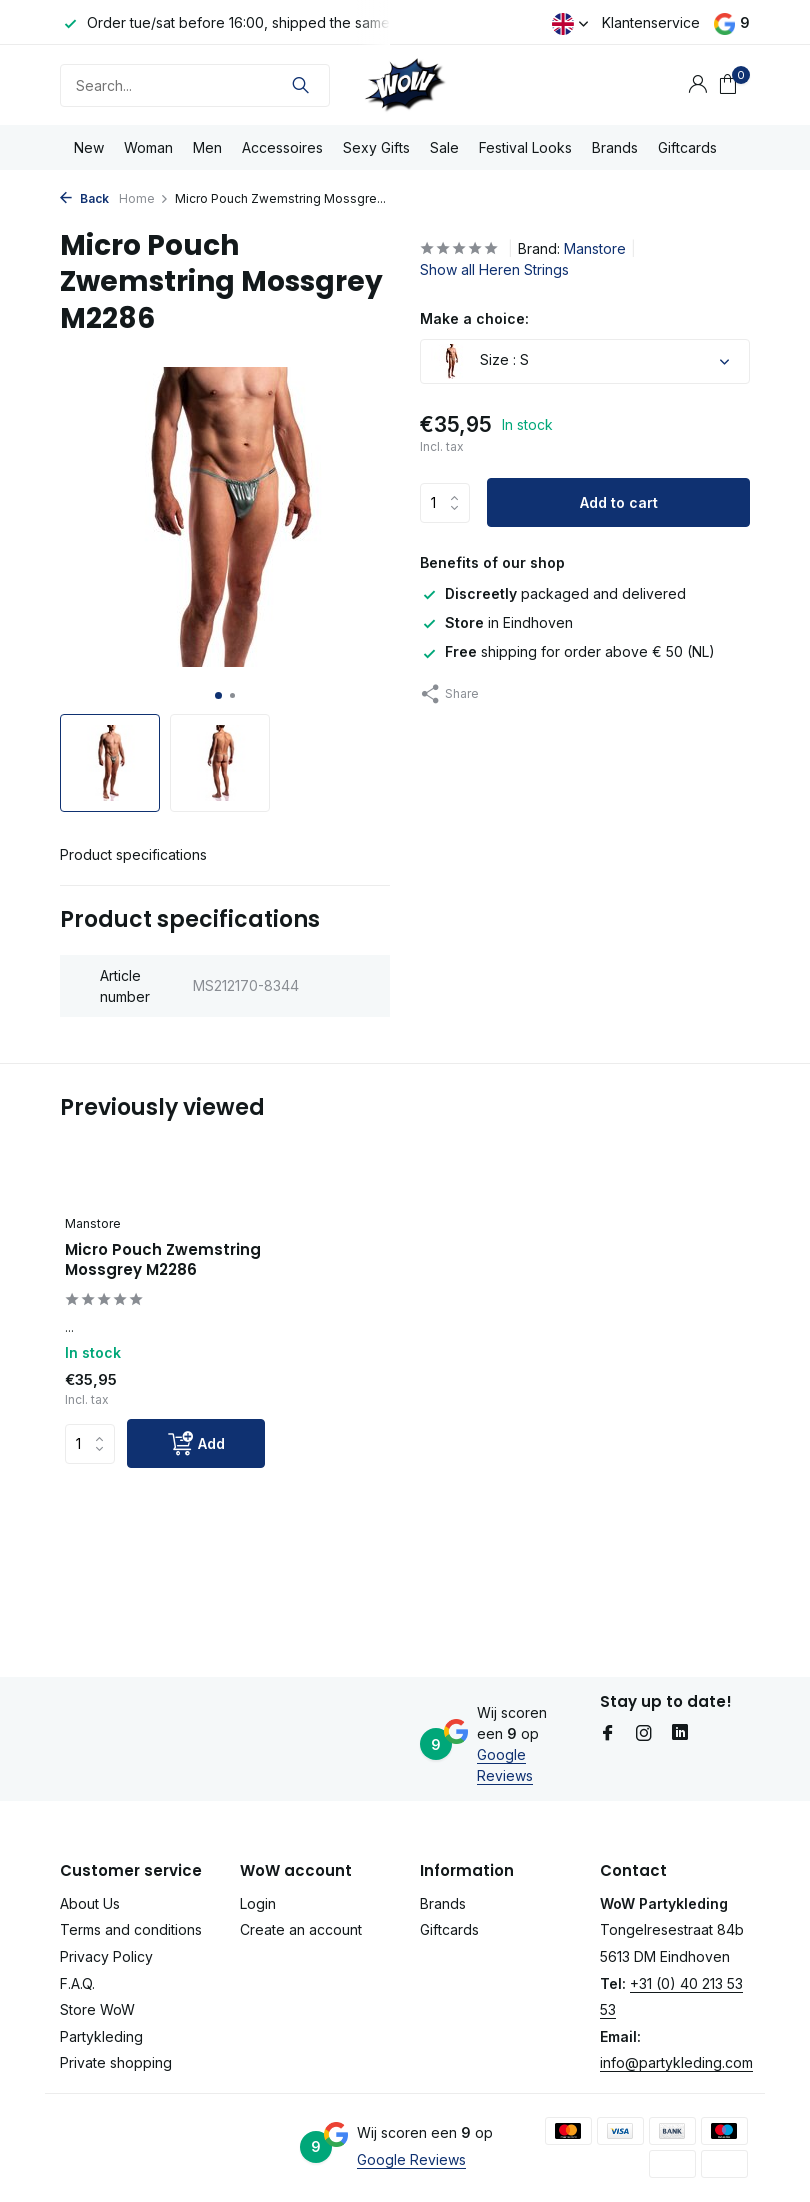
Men (207, 147)
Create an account (301, 1929)
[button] (218, 695)
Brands (615, 147)
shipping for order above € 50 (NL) (567, 651)
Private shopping (116, 2062)
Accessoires (282, 147)
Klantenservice (651, 22)
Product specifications (133, 854)
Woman (148, 147)
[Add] (196, 1443)
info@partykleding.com (676, 2062)
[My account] (697, 85)
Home (144, 198)
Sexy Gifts (376, 147)
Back (84, 198)
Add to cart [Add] (619, 502)
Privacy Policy (106, 1956)
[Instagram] (644, 1734)
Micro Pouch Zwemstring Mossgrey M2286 (163, 1259)
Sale (444, 147)
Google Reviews (411, 2159)
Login (258, 1903)
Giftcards (687, 147)
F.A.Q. (77, 1983)
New (89, 147)
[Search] (195, 85)
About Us (90, 1903)
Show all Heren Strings (494, 269)
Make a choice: (474, 318)
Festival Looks (525, 147)
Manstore (595, 248)
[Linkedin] (680, 1734)
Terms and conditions (131, 1929)
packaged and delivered (553, 593)
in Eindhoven (496, 622)
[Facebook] (608, 1734)
